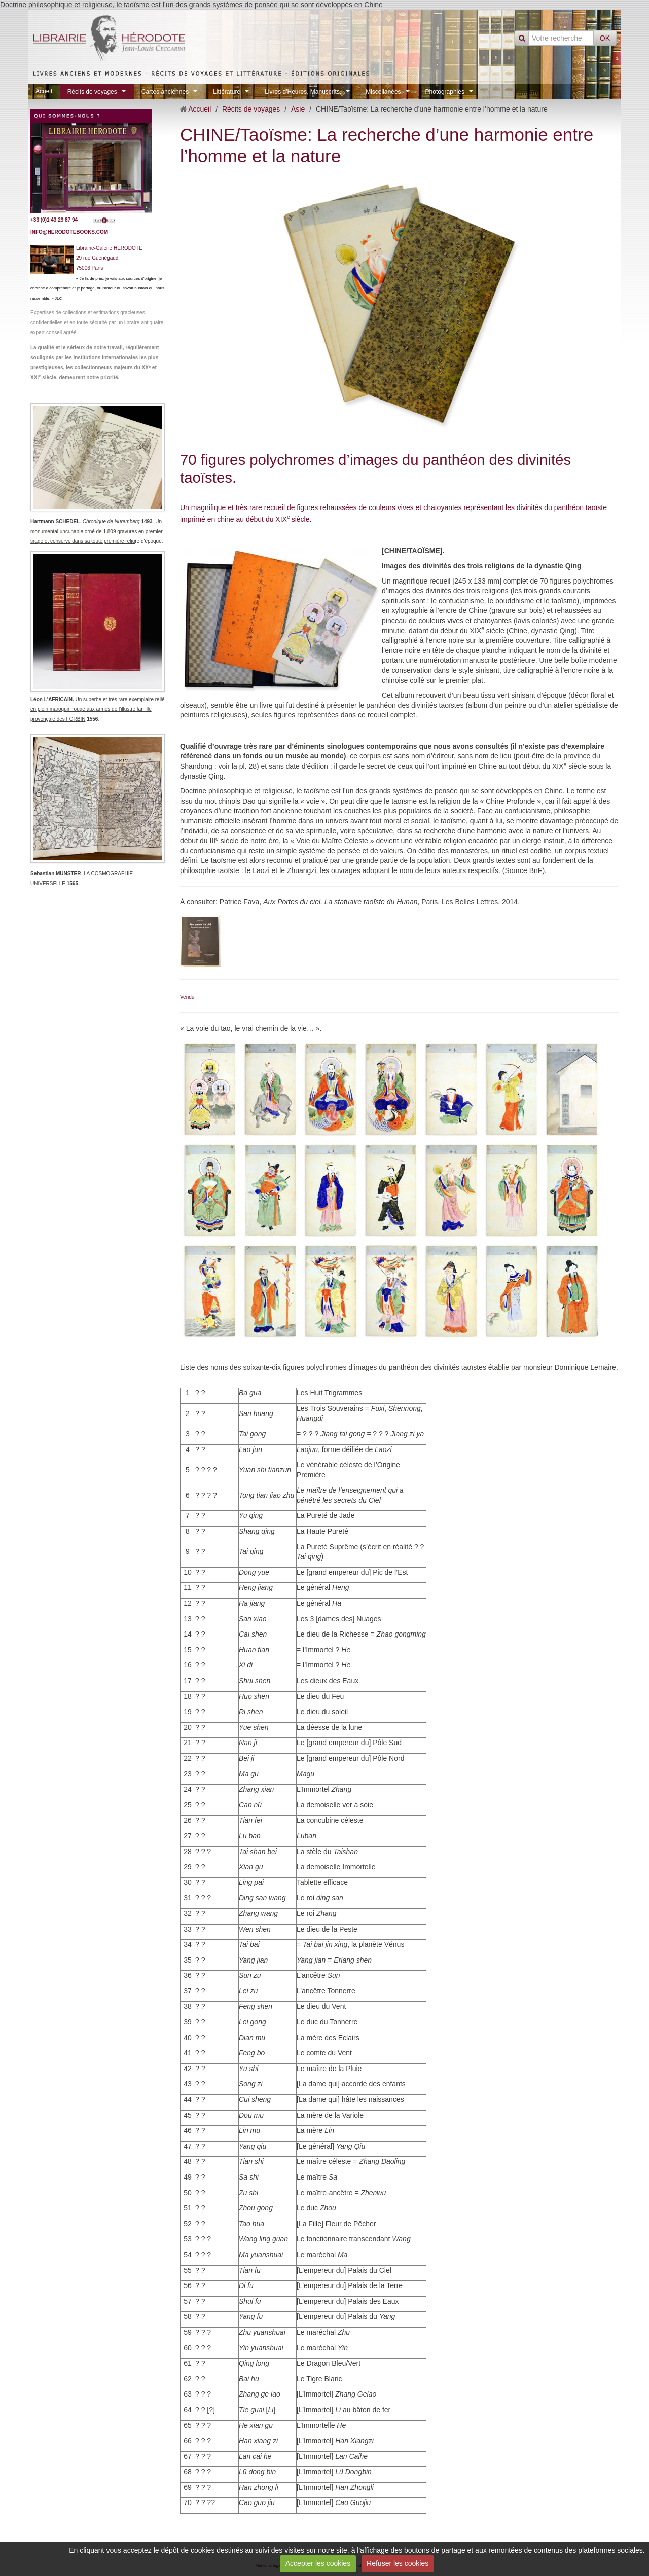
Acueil (43, 91)
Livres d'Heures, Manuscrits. (303, 91)
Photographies (444, 91)
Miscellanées (383, 91)
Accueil (199, 109)
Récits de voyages (92, 91)
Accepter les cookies (317, 2563)
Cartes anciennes (165, 91)
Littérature (226, 91)
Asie (298, 109)
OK (605, 38)
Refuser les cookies (397, 2563)
